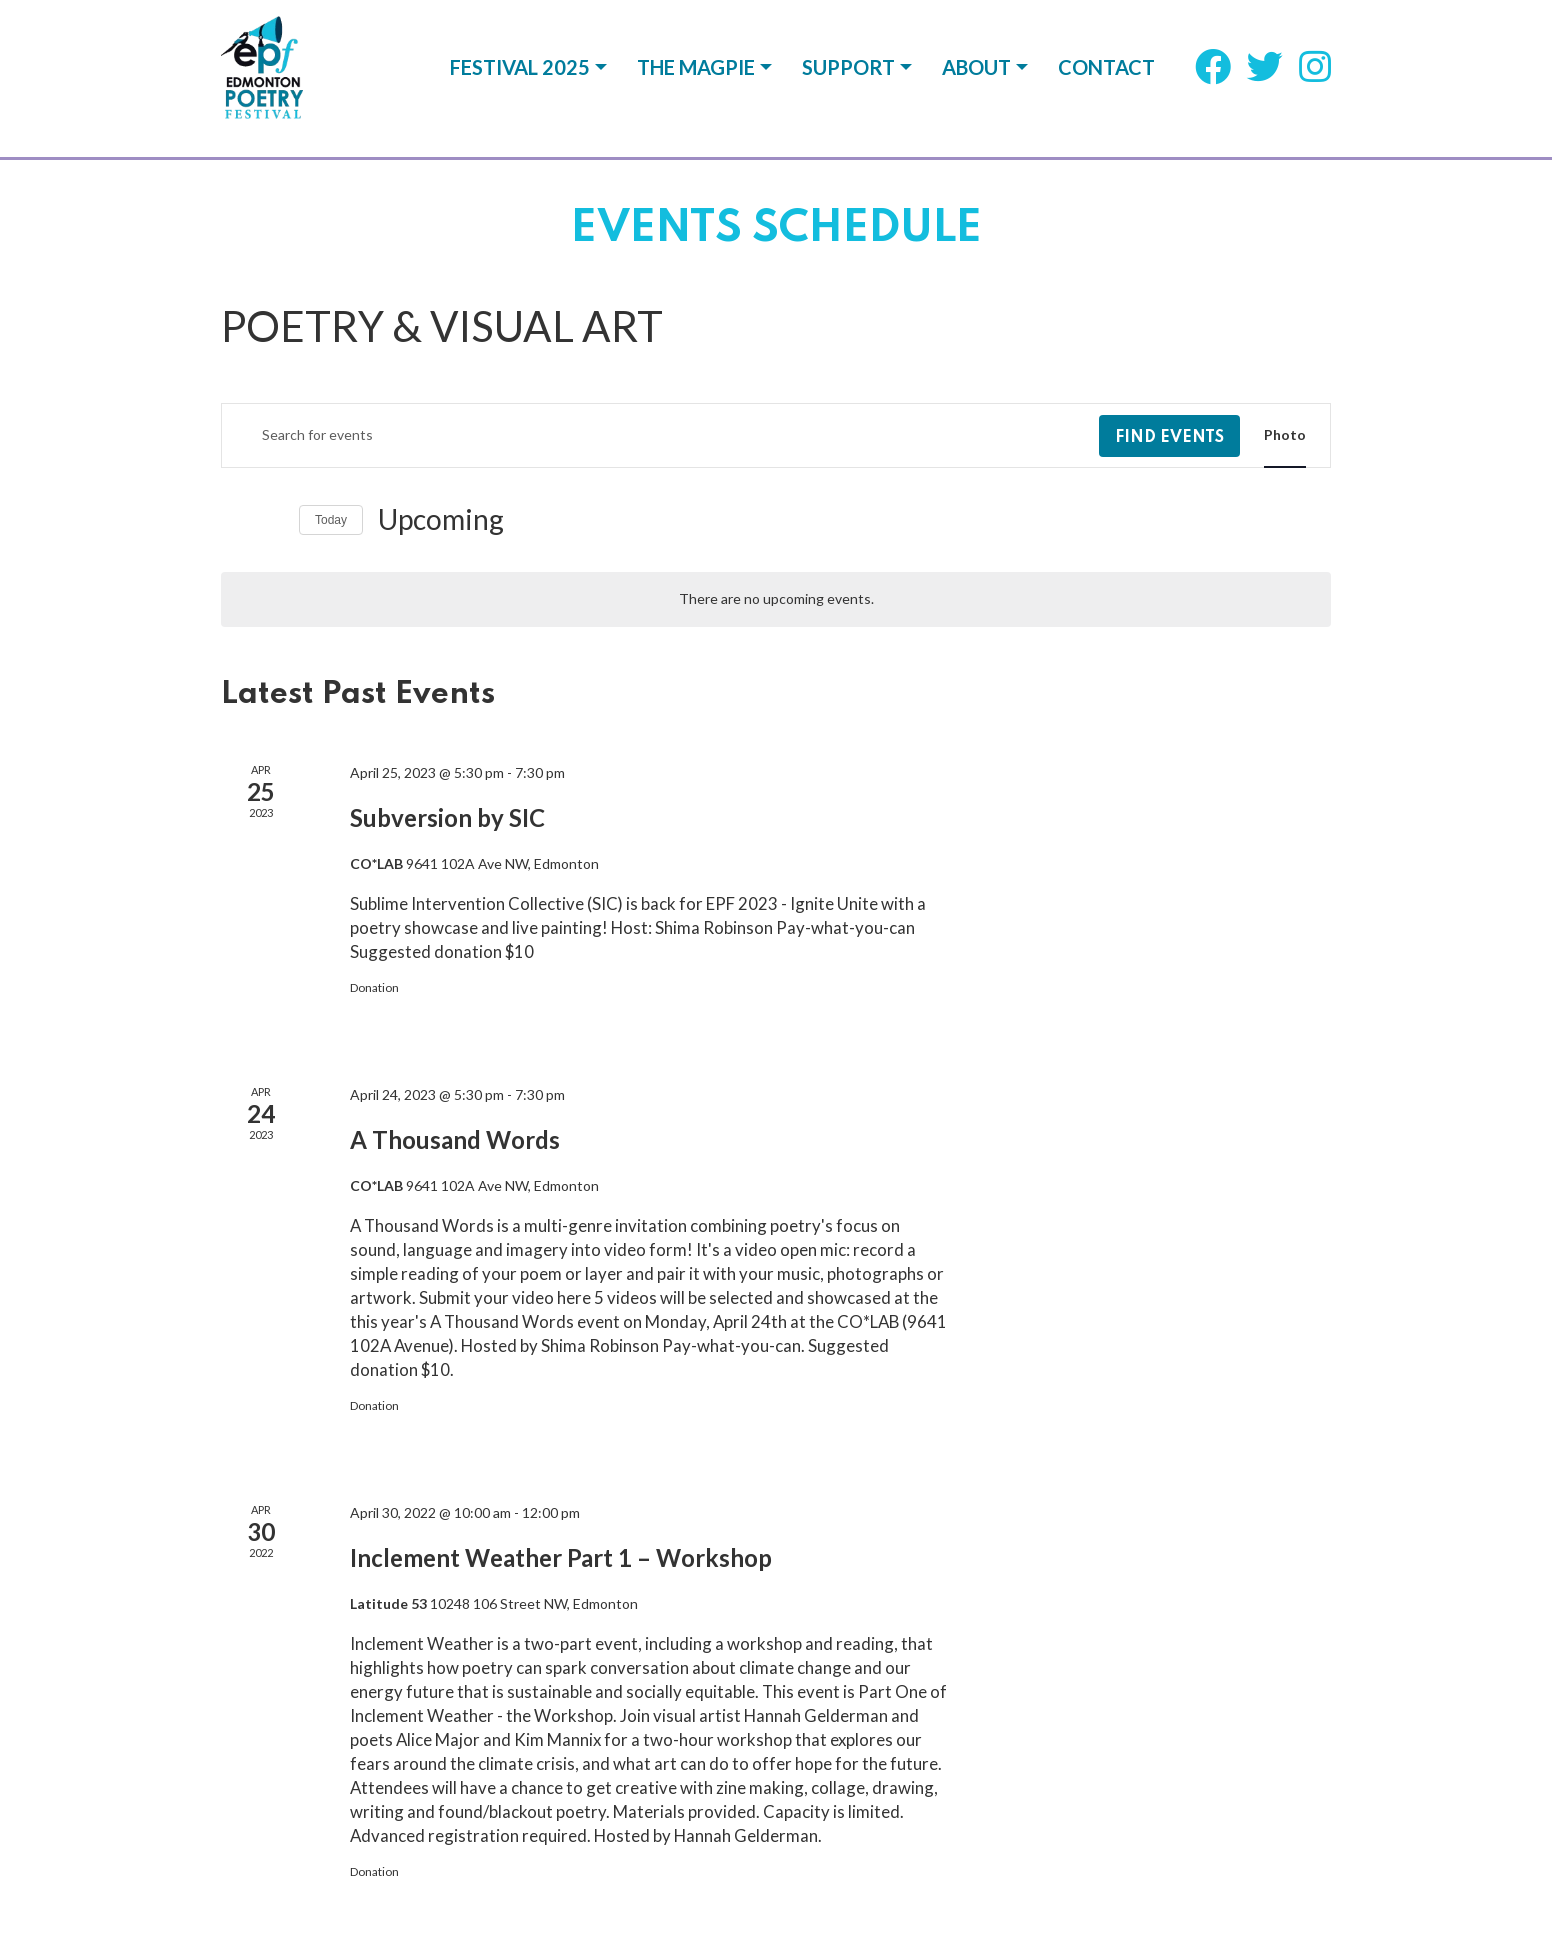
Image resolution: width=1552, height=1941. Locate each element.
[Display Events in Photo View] (1285, 435)
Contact (1106, 78)
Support (848, 78)
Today (331, 520)
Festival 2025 (520, 78)
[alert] (776, 599)
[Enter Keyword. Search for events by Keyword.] (660, 435)
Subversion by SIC (447, 817)
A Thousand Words (455, 1139)
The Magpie (696, 78)
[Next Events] (272, 520)
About (976, 78)
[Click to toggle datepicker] (441, 520)
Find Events (1169, 438)
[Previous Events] (233, 520)
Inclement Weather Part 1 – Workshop (561, 1557)
